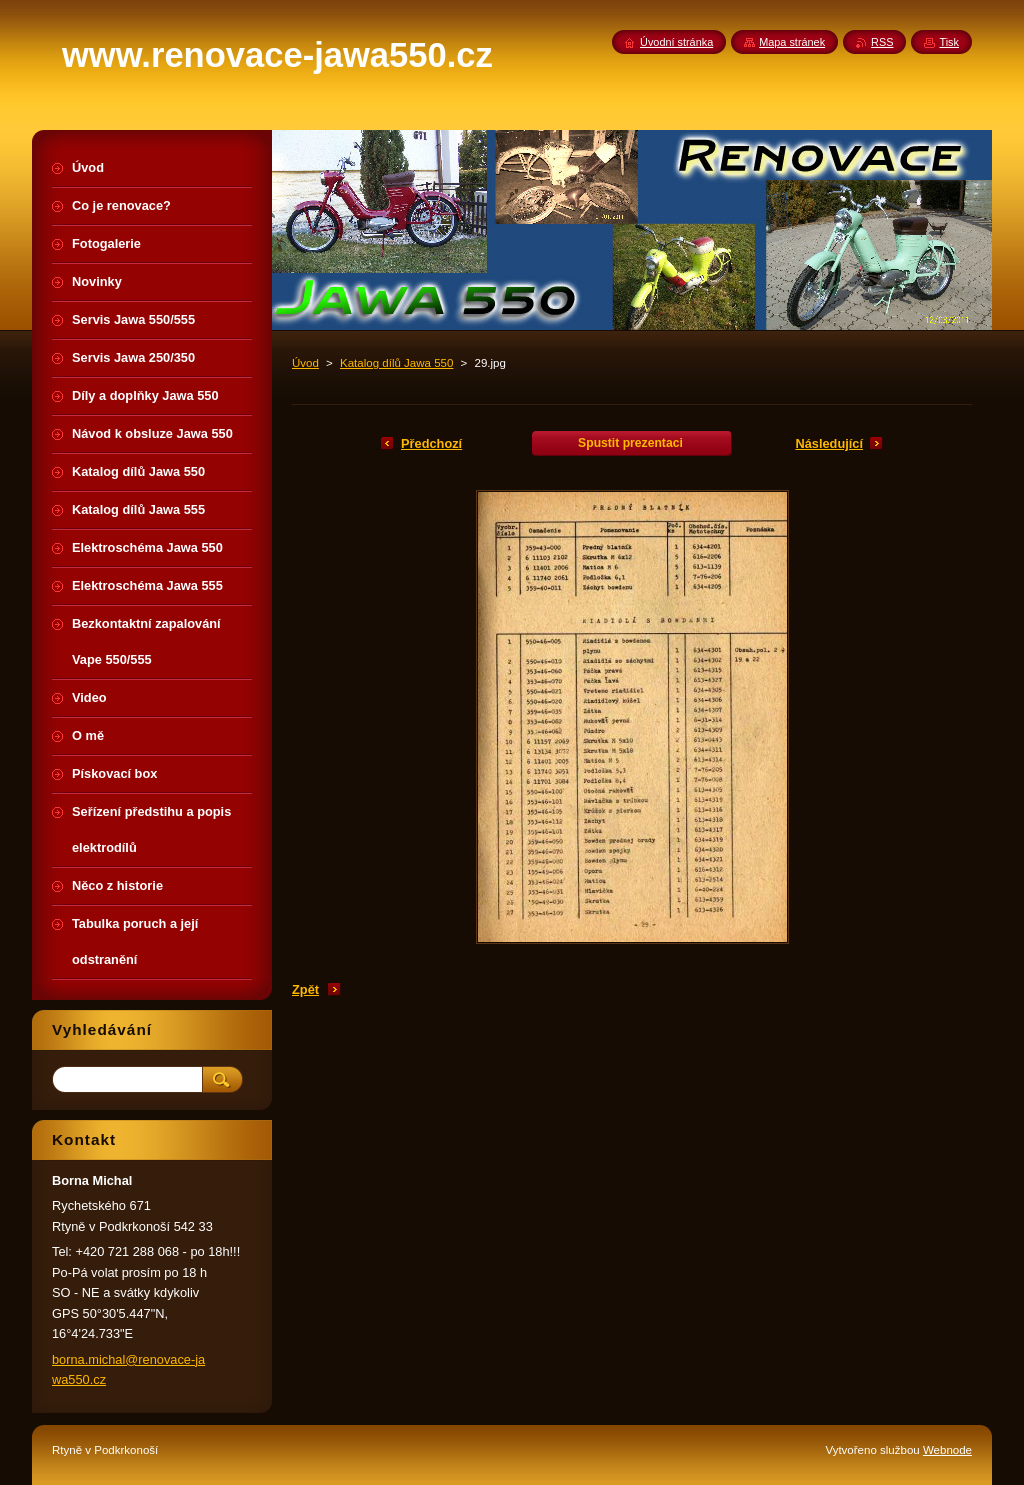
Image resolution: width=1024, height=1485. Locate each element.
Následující (829, 443)
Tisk (949, 42)
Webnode (947, 1450)
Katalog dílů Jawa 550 (396, 363)
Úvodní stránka (676, 42)
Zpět (305, 989)
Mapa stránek (792, 42)
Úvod (305, 363)
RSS (882, 42)
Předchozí (431, 443)
